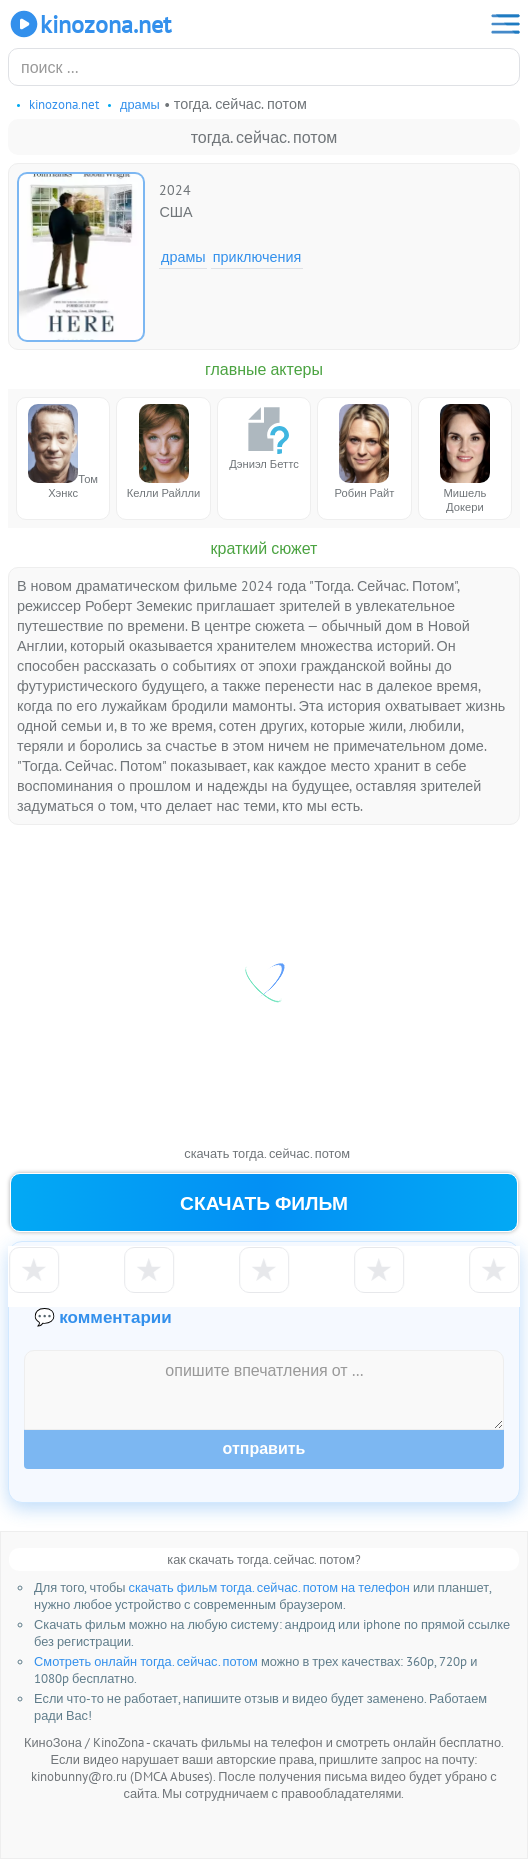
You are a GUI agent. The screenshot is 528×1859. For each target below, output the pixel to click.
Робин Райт (365, 452)
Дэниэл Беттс (264, 437)
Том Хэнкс (63, 452)
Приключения (257, 256)
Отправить (264, 1448)
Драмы (183, 256)
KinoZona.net (89, 24)
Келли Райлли (164, 452)
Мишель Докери (465, 459)
